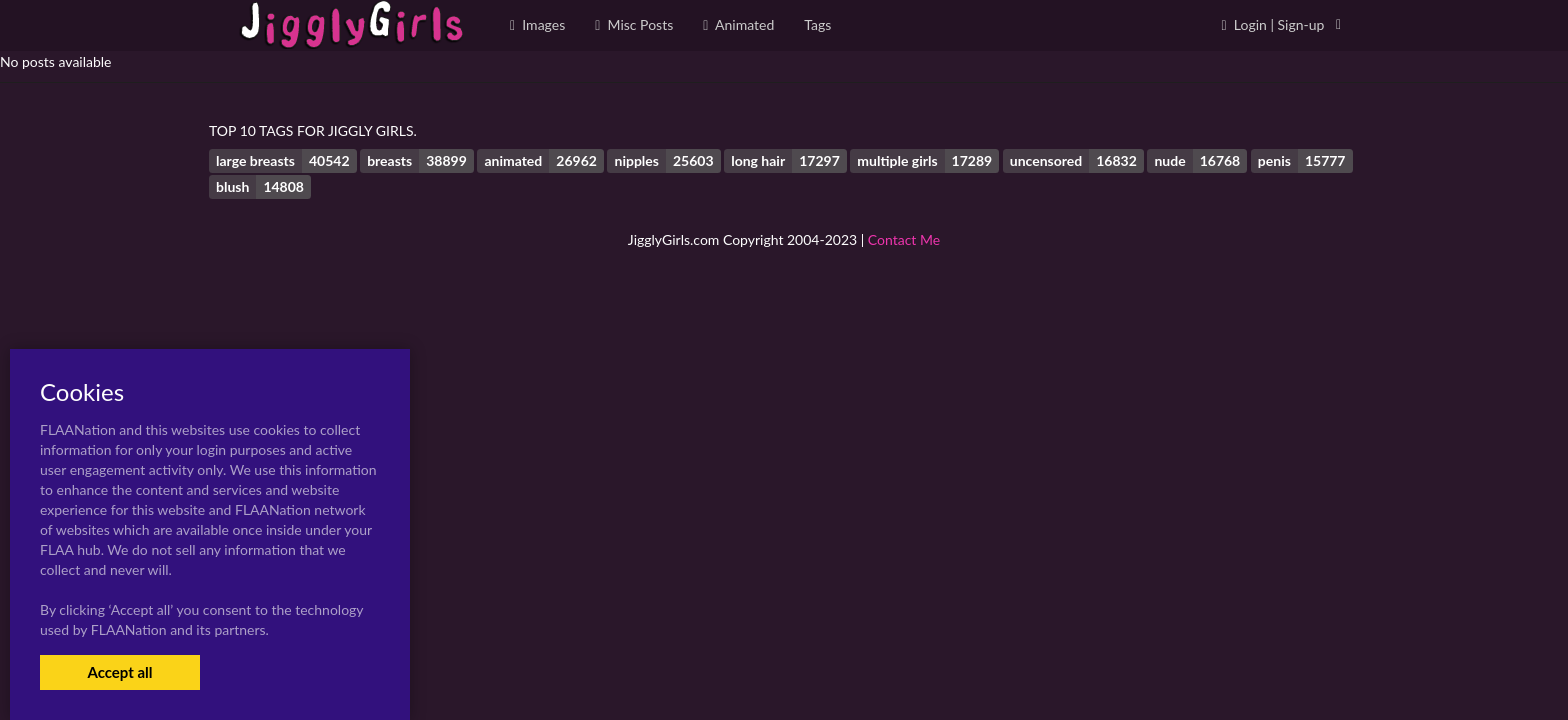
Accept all (119, 672)
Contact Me (904, 239)
